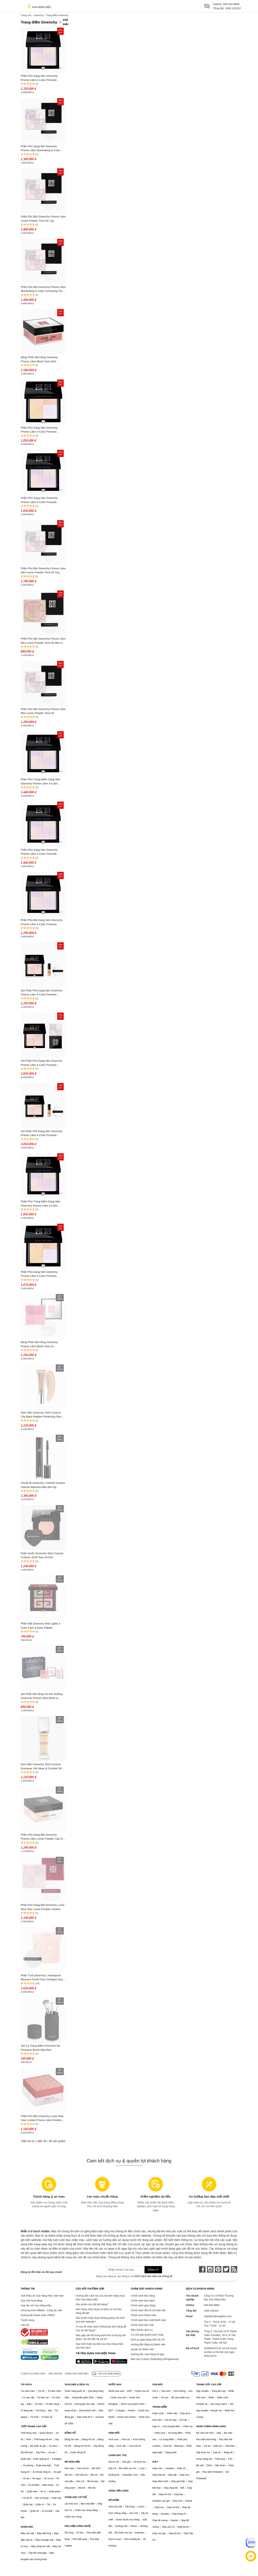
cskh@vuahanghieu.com (218, 2316)
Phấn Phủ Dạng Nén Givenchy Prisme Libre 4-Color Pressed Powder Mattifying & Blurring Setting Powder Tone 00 (42, 78)
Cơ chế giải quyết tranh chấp (147, 2334)
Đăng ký (153, 2269)
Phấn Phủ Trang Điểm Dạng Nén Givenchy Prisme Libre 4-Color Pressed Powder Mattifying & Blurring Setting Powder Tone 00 (43, 782)
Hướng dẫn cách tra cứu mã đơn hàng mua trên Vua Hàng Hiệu (100, 2297)
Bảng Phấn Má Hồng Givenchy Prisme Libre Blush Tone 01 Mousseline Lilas (39, 1344)
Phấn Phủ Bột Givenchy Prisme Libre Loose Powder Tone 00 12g (43, 218)
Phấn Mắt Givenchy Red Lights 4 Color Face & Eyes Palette (40, 1625)
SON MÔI (157, 2384)
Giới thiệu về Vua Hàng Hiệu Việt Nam (42, 2295)
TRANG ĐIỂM (159, 2406)
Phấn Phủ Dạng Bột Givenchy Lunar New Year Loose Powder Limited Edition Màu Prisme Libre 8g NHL (42, 1907)
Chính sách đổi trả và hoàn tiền (148, 2310)
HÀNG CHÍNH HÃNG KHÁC (211, 2426)
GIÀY (155, 2461)
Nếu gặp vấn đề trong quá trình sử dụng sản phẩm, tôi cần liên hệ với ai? (101, 2337)
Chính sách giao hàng (143, 2305)
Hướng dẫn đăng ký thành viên (148, 2344)
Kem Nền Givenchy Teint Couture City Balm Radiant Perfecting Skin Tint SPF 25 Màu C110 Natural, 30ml (43, 1415)
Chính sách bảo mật (142, 2324)
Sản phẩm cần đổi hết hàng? (92, 2304)
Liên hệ (25, 2324)
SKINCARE (27, 2526)
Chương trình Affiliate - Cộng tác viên (41, 2310)
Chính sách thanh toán (143, 2315)
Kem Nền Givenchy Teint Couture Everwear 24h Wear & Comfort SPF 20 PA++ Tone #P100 (42, 1766)
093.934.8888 (231, 4)
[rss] (234, 2269)
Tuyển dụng (27, 2320)
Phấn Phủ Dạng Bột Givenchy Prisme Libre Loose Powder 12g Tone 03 (43, 1837)
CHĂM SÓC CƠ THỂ (76, 2497)
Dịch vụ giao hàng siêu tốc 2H (148, 2339)
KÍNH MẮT (114, 2433)
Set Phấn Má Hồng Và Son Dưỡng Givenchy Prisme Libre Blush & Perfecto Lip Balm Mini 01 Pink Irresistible (41, 1696)
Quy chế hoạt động (31, 2300)
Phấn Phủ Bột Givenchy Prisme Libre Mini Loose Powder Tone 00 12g (43, 570)
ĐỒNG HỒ (70, 2433)
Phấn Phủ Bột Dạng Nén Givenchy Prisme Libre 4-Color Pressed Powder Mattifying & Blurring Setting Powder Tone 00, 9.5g (42, 922)
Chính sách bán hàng (143, 2295)
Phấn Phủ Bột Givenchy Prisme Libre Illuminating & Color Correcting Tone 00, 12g (43, 289)
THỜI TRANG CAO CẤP (34, 2426)
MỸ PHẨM (113, 2500)
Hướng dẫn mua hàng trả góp (147, 2354)
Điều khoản (55, 2373)
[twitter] (226, 2269)
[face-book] (202, 2269)
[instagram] (210, 2269)
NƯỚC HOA (114, 2384)
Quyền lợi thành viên (142, 2349)
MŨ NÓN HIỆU (72, 2461)
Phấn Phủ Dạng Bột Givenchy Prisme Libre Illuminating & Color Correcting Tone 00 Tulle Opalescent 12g (42, 148)
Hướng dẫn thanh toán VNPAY (38, 2315)
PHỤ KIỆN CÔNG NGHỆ (77, 2526)
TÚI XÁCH (26, 2384)
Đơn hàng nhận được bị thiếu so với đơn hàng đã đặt (99, 2311)
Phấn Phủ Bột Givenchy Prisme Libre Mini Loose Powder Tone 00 (43, 711)
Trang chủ (26, 15)
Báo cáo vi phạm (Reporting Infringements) (155, 2359)
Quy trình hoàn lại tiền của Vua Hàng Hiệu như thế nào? (99, 2345)
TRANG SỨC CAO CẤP (209, 2384)
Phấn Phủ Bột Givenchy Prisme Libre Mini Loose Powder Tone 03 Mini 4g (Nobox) (43, 641)
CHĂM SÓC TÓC (117, 2455)
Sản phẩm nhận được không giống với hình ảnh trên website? (100, 2319)
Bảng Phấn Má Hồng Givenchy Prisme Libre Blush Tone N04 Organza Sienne (39, 359)
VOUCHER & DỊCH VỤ (77, 2384)
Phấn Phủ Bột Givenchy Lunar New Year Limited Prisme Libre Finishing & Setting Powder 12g (43, 2118)
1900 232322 (233, 8)
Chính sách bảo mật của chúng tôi (153, 2276)
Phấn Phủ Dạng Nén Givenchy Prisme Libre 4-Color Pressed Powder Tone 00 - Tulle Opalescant (42, 500)
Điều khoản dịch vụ (142, 2329)
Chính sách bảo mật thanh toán (148, 2320)
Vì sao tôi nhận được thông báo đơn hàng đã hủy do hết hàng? (101, 2328)
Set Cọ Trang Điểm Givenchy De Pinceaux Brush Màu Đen (40, 2047)
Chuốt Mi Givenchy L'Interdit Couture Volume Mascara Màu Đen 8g (43, 1484)
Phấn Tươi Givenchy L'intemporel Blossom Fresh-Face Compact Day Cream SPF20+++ (42, 1978)
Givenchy (38, 15)
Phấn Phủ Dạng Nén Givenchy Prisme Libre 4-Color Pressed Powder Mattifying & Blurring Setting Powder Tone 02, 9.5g (42, 1274)
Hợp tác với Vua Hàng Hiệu (36, 2305)
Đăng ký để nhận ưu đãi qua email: (41, 2272)
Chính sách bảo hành (143, 2300)
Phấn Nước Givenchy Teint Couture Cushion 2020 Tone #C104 (42, 1555)
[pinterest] (218, 2269)
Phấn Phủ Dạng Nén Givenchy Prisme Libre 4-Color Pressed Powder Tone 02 (39, 430)
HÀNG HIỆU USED (118, 2490)
